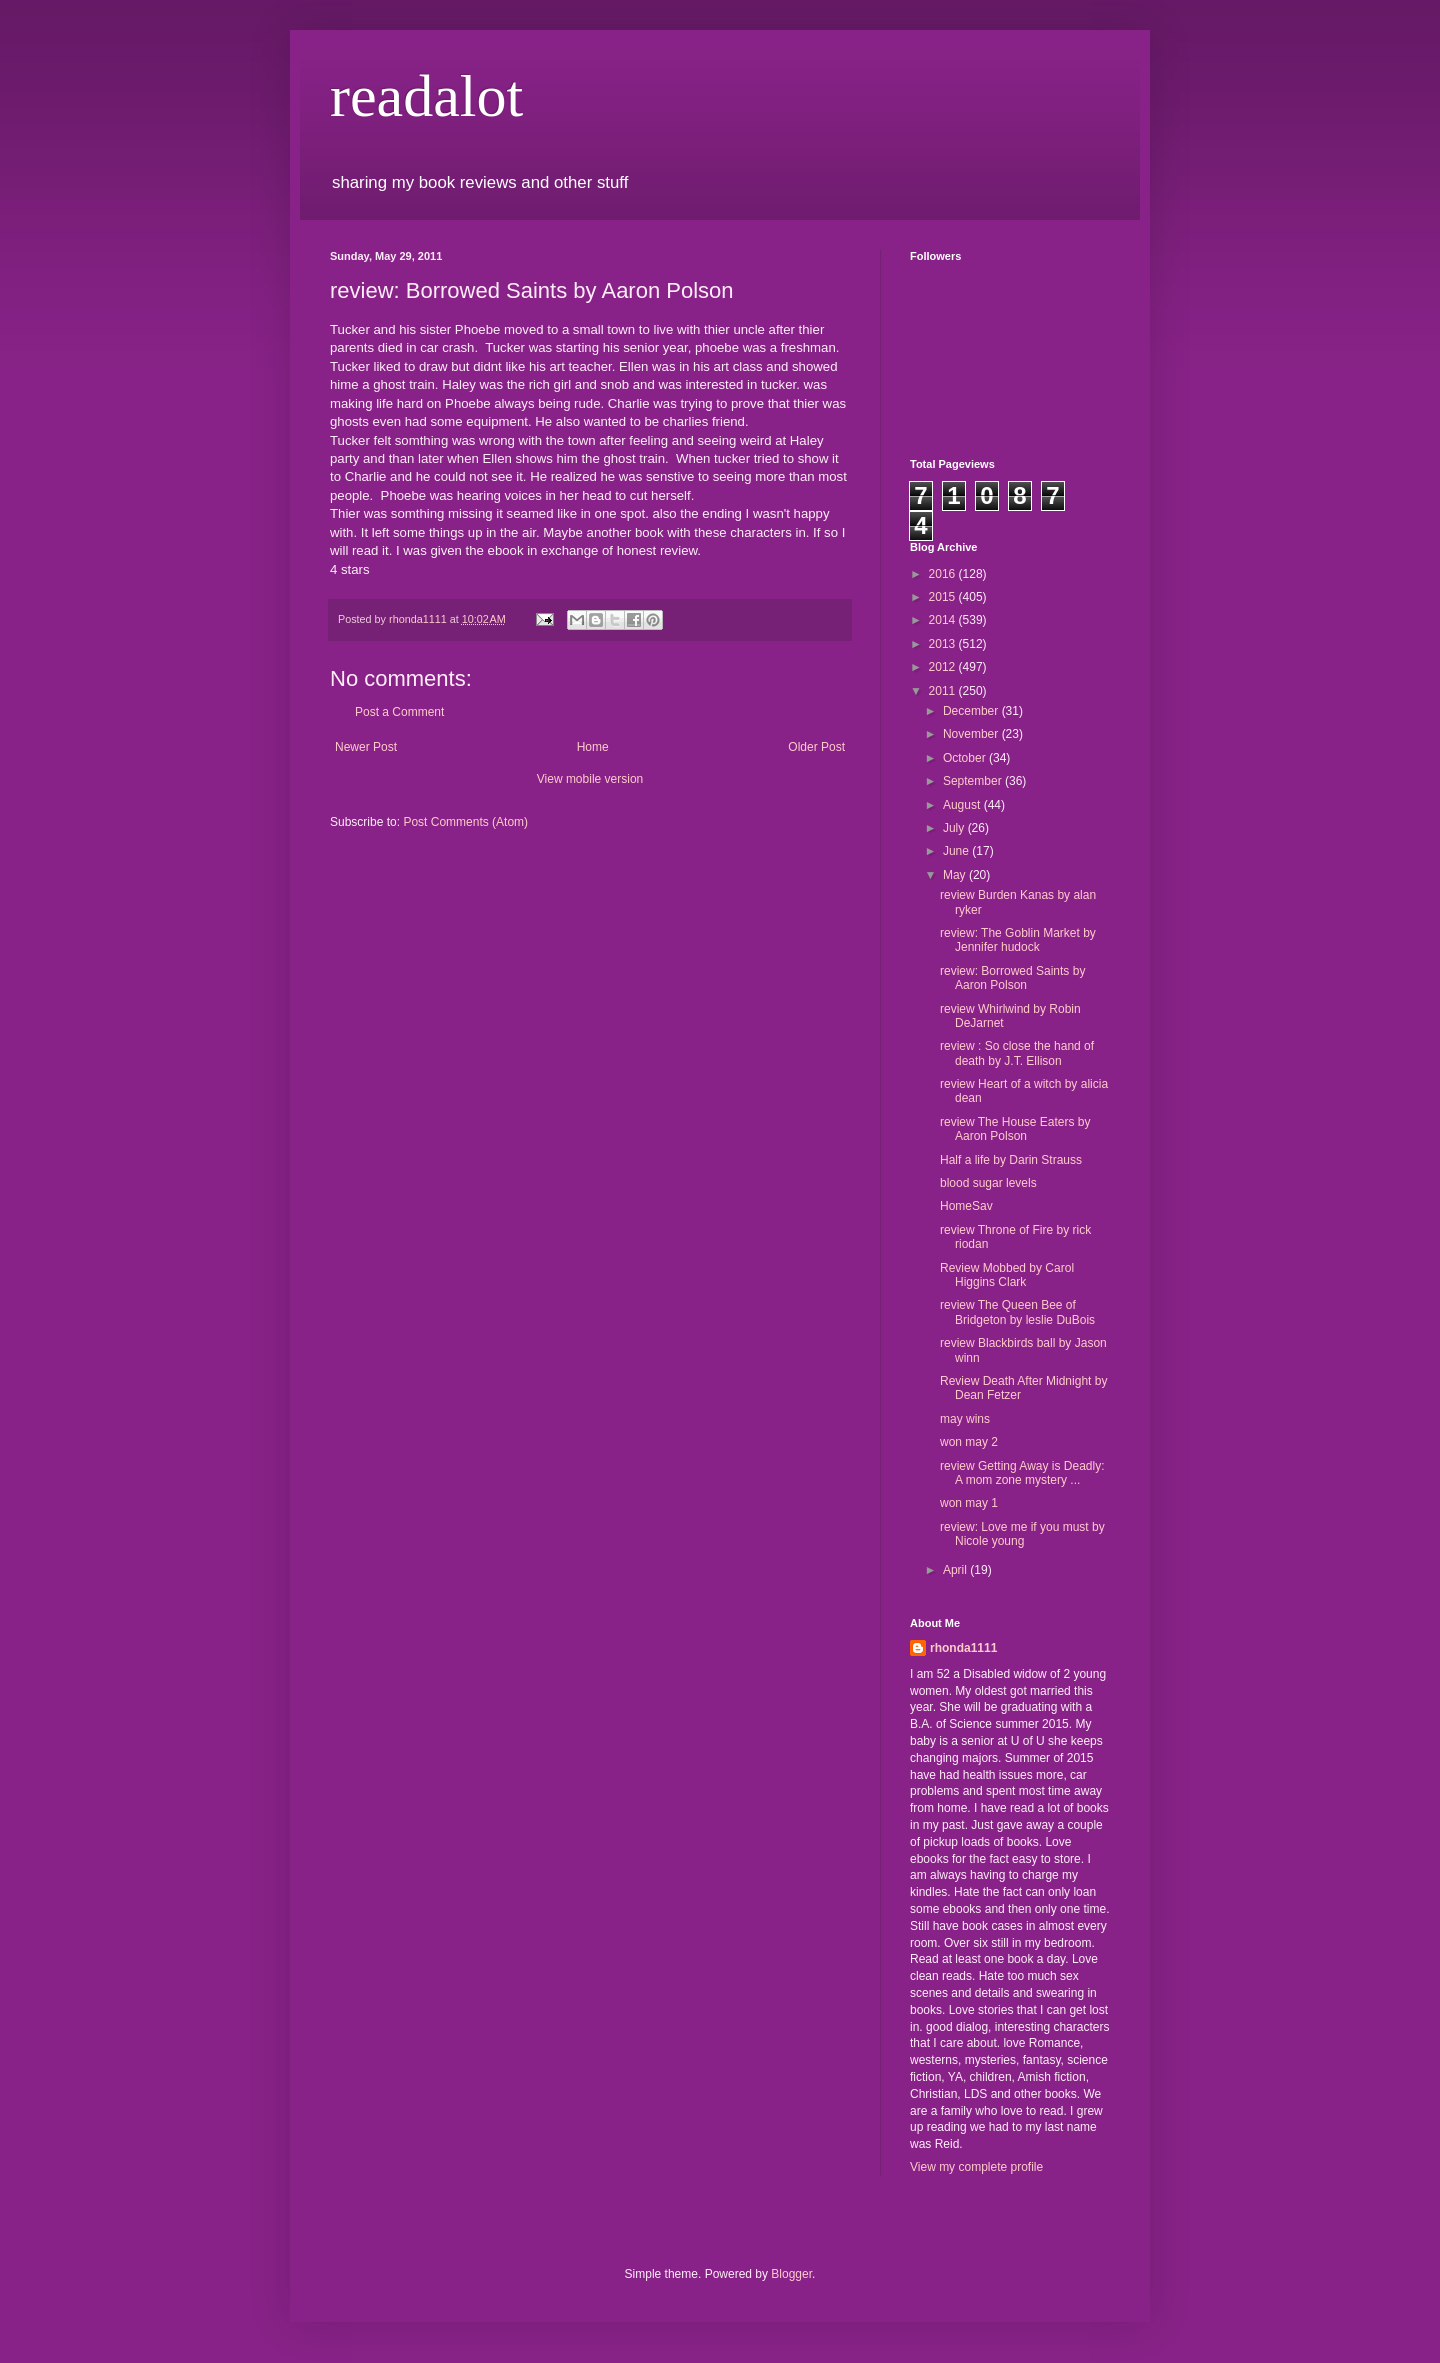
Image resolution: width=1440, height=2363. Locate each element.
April (956, 1570)
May (956, 875)
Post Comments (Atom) (465, 822)
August (963, 805)
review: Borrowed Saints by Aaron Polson (1012, 978)
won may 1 (969, 1503)
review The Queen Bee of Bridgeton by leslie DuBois (1017, 1312)
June (957, 851)
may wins (965, 1419)
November (972, 734)
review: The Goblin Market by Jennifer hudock (1018, 940)
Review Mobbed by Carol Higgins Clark (1007, 1275)
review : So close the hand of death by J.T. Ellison (1017, 1053)
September (974, 781)
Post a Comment (399, 712)
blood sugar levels (988, 1183)
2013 (944, 644)
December (972, 711)
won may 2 (969, 1442)
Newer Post (366, 747)
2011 (944, 691)
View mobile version (590, 779)
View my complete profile (976, 2167)
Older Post (816, 747)
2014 (944, 620)
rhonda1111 (963, 1648)
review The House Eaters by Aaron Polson (1015, 1129)
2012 (944, 667)
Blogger (791, 2274)
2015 (944, 597)
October (966, 758)
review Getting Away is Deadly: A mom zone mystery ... (1022, 1473)
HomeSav (966, 1206)
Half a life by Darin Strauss (1011, 1160)
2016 (944, 574)
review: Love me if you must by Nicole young (1022, 1534)
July (955, 828)
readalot (426, 96)
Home (593, 747)
